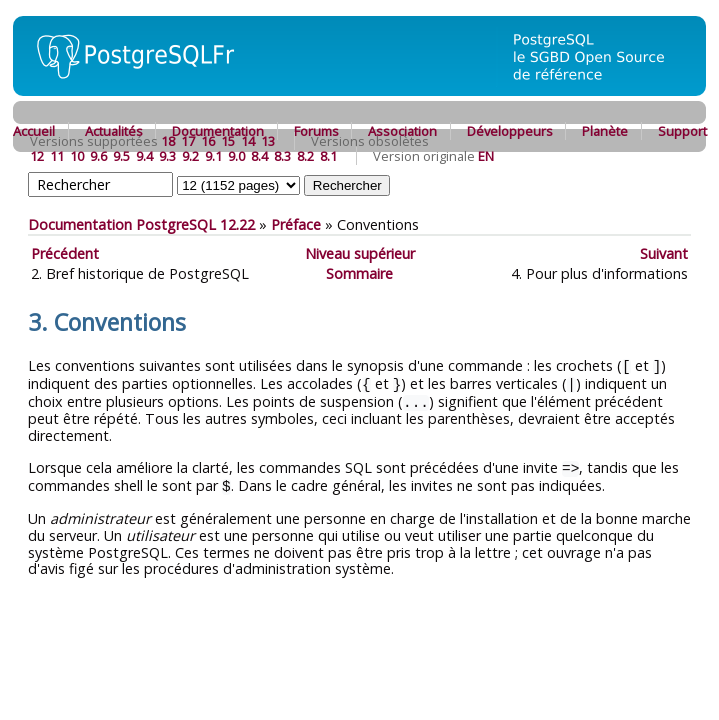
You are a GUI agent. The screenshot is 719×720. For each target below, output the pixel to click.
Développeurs (510, 131)
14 (248, 141)
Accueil (34, 131)
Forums (316, 131)
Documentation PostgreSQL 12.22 (141, 224)
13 (268, 141)
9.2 (190, 156)
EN (486, 156)
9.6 (98, 156)
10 (77, 156)
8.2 (305, 156)
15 (228, 141)
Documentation (218, 131)
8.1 (328, 156)
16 (208, 141)
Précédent (65, 253)
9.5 (121, 156)
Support (682, 131)
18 (168, 141)
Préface (296, 224)
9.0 (236, 156)
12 (37, 156)
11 (57, 156)
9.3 (167, 156)
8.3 (282, 156)
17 (188, 141)
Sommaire (359, 273)
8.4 (259, 156)
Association (402, 131)
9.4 (144, 156)
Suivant (664, 253)
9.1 (213, 156)
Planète (605, 131)
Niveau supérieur (360, 253)
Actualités (114, 131)
